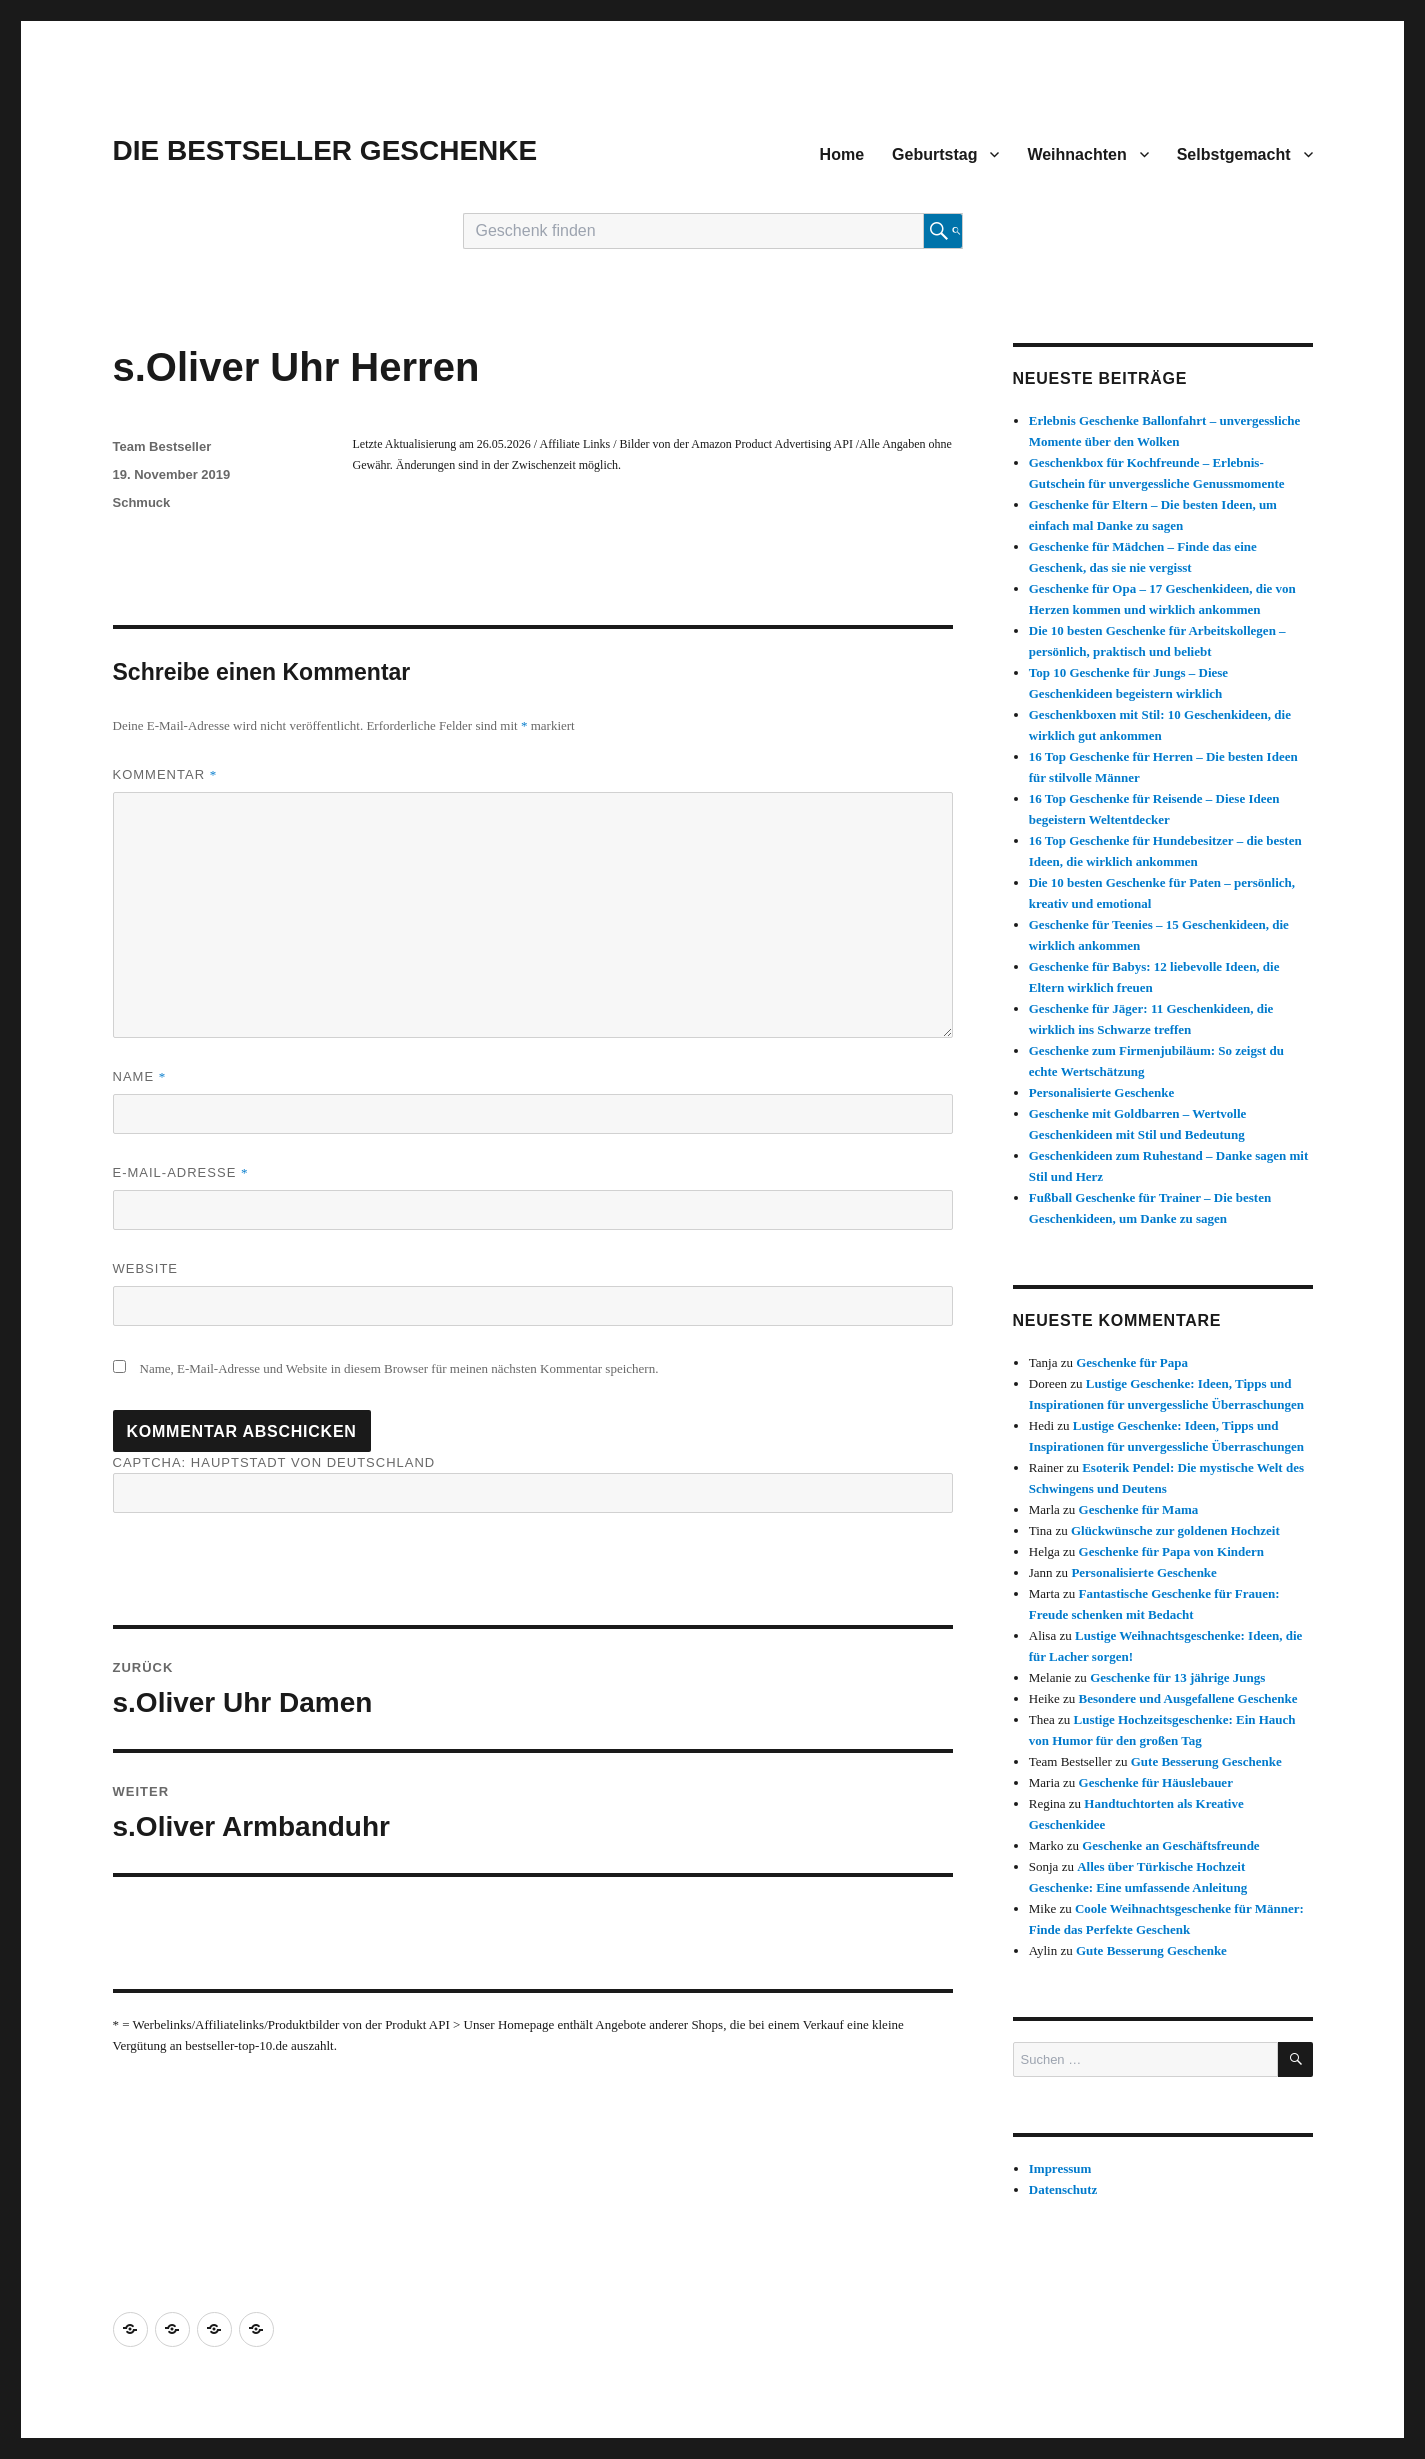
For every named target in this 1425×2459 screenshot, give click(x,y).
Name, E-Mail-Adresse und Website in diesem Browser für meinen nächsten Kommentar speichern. (399, 1368)
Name (140, 1076)
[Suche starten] (943, 231)
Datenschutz (1063, 2189)
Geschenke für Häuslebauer (1156, 1782)
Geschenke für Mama (1139, 1509)
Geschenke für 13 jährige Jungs (1177, 1677)
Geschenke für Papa (1132, 1362)
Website (146, 1268)
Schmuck (142, 502)
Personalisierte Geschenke (1102, 1092)
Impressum (1060, 2168)
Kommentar (165, 774)
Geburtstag (934, 154)
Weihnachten (1076, 154)
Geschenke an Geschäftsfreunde (1170, 1845)
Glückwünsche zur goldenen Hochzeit (1175, 1530)
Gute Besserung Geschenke (1206, 1761)
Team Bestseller (162, 446)
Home (842, 154)
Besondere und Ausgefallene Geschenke (1188, 1698)
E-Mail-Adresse (181, 1172)
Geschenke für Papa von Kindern (1171, 1551)
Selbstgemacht (1234, 154)
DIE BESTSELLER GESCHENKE (325, 150)
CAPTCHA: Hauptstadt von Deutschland (533, 1484)
